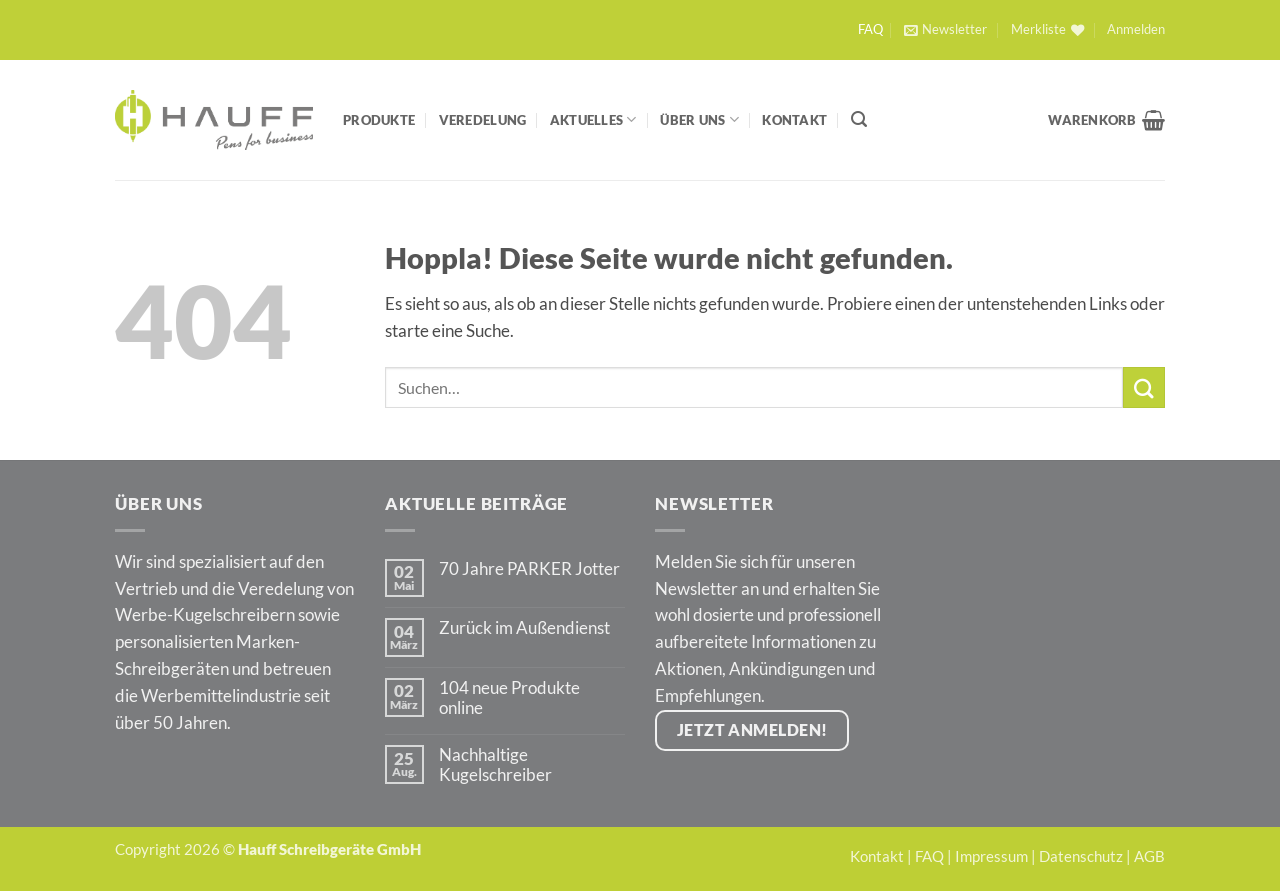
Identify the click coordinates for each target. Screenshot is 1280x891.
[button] (945, 30)
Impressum (991, 856)
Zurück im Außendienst (524, 628)
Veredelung (483, 120)
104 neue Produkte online (509, 698)
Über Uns (699, 119)
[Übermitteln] (1144, 387)
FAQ (870, 29)
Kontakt (794, 120)
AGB (1149, 856)
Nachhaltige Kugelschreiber (495, 765)
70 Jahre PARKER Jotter (529, 569)
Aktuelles (593, 119)
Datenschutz (1081, 856)
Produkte (379, 120)
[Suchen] (859, 119)
